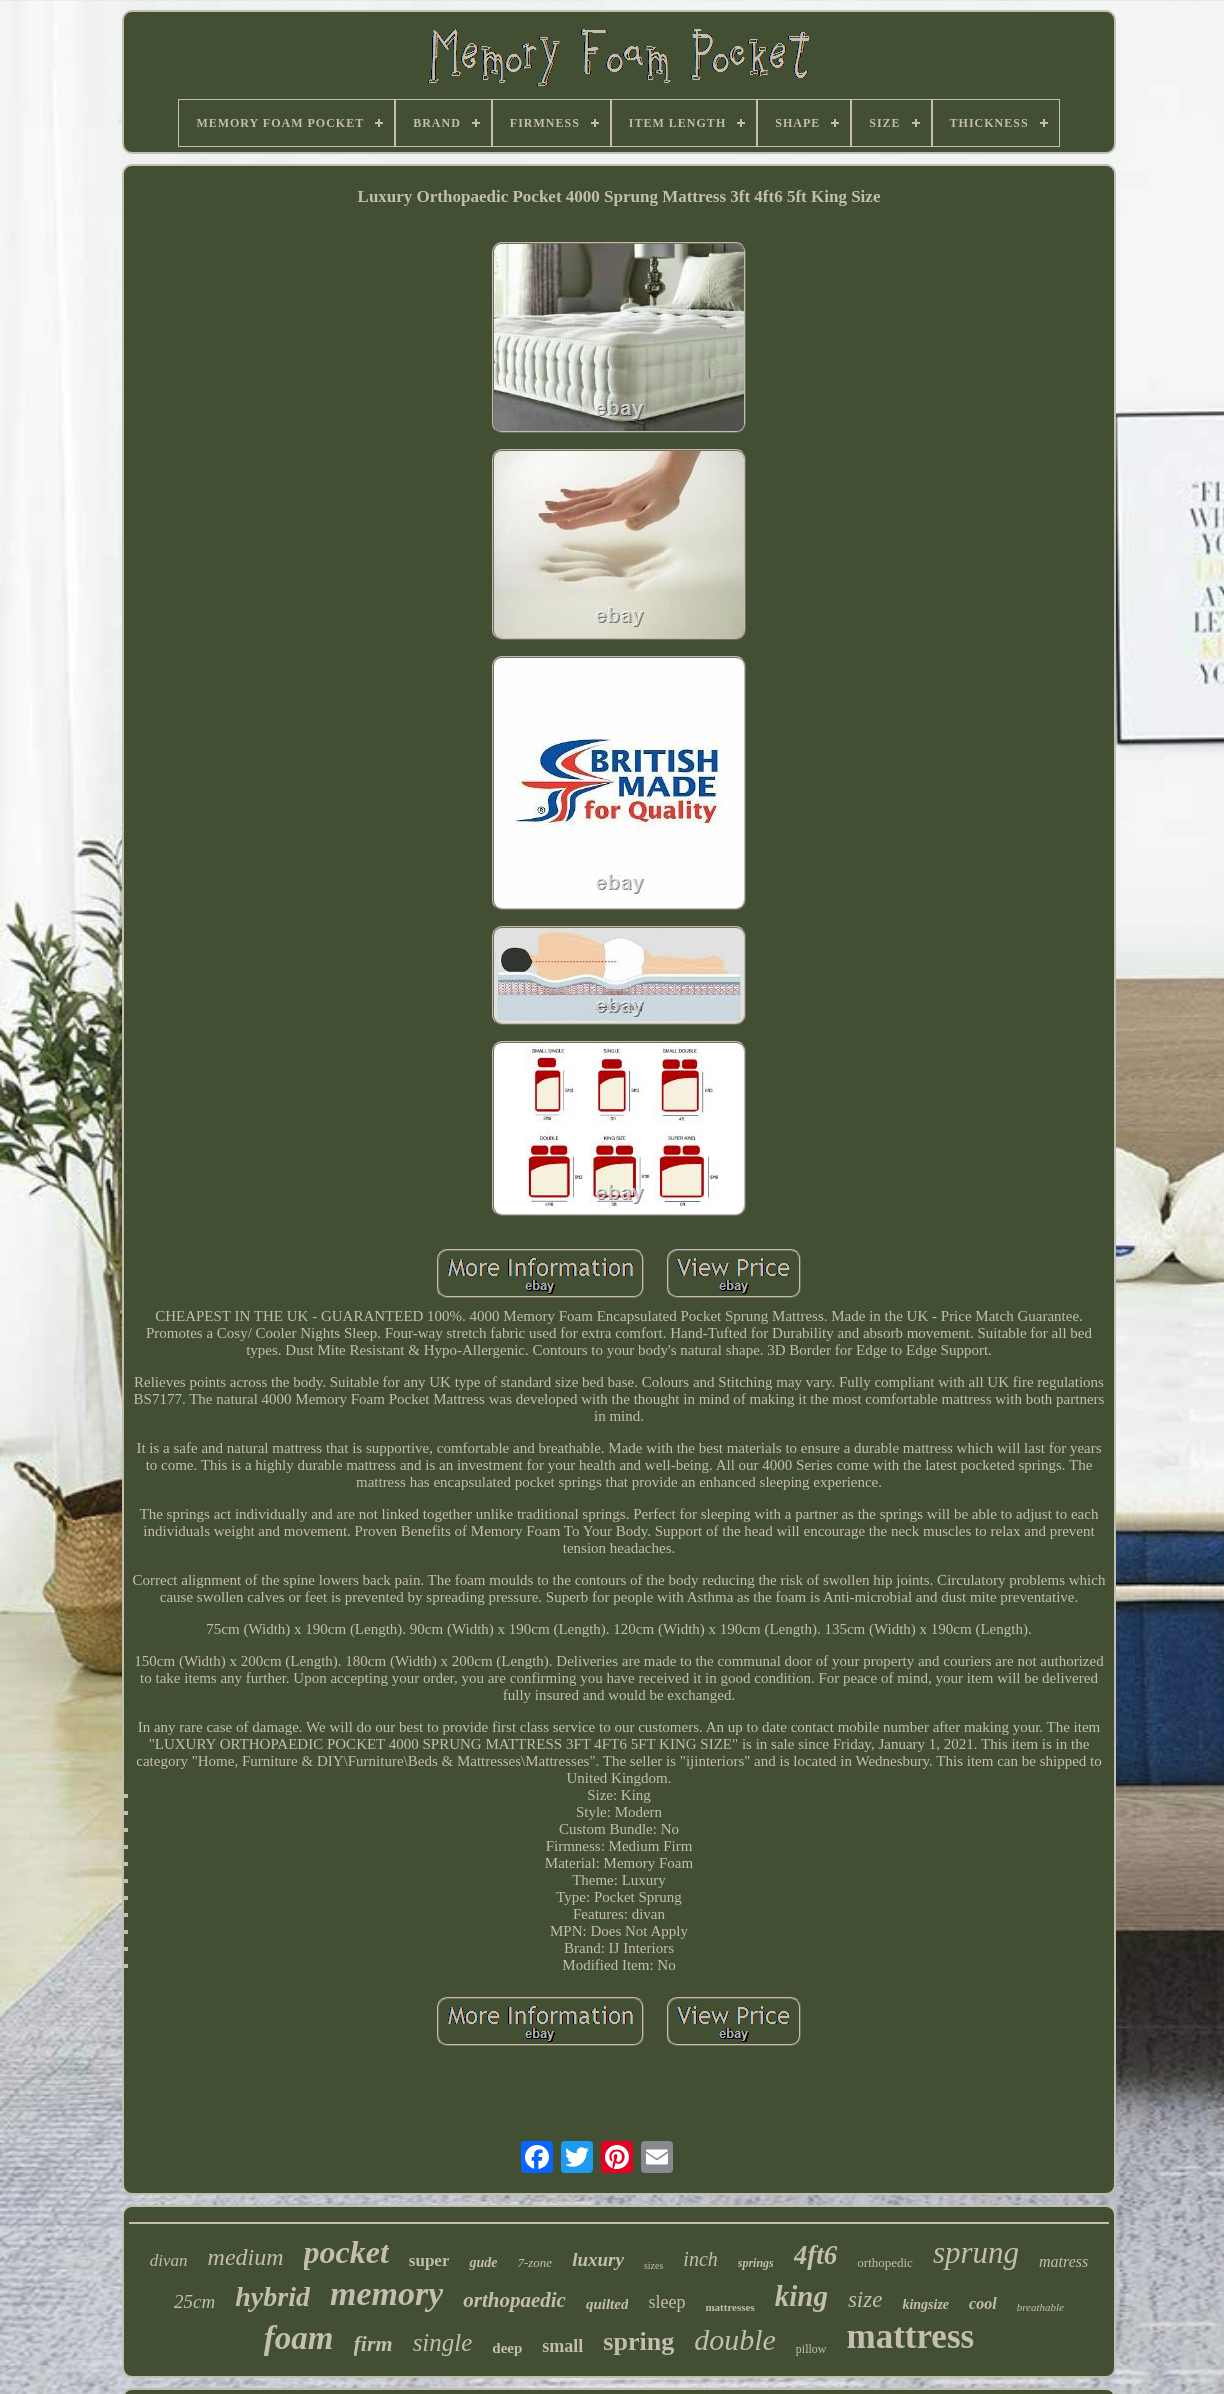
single (443, 2342)
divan (169, 2260)
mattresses (729, 2307)
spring (638, 2341)
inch (700, 2259)
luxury (598, 2259)
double (735, 2339)
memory (386, 2293)
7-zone (534, 2262)
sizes (653, 2265)
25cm (194, 2301)
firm (373, 2343)
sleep (666, 2302)
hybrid (272, 2296)
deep (507, 2348)
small (562, 2346)
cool (983, 2303)
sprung (976, 2252)
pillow (811, 2349)
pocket (346, 2252)
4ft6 (816, 2255)
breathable (1040, 2307)
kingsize (925, 2304)
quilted (607, 2304)
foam (299, 2338)
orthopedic (885, 2262)
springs (756, 2263)
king (801, 2296)
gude (483, 2262)
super (429, 2260)
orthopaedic (514, 2300)
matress (1063, 2261)
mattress (911, 2336)
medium (246, 2257)
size (865, 2299)
